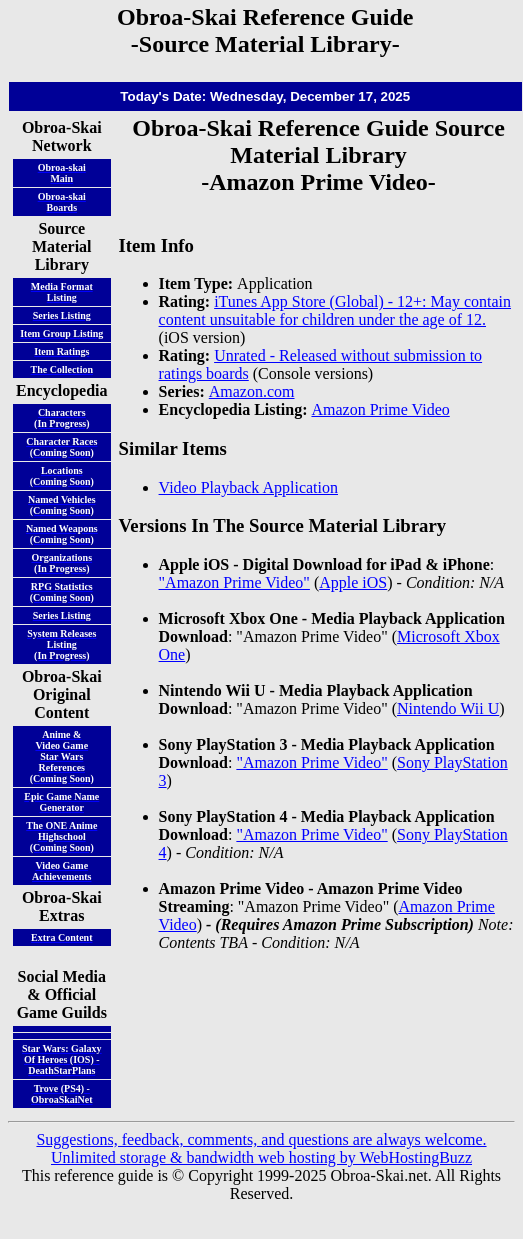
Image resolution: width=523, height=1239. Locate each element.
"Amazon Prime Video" (234, 582)
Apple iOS (353, 582)
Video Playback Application (248, 487)
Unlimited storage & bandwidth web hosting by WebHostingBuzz (261, 1157)
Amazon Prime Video (380, 409)
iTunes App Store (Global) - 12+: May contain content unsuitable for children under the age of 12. (335, 310)
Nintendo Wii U (448, 708)
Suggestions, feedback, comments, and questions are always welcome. (261, 1139)
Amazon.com (252, 391)
